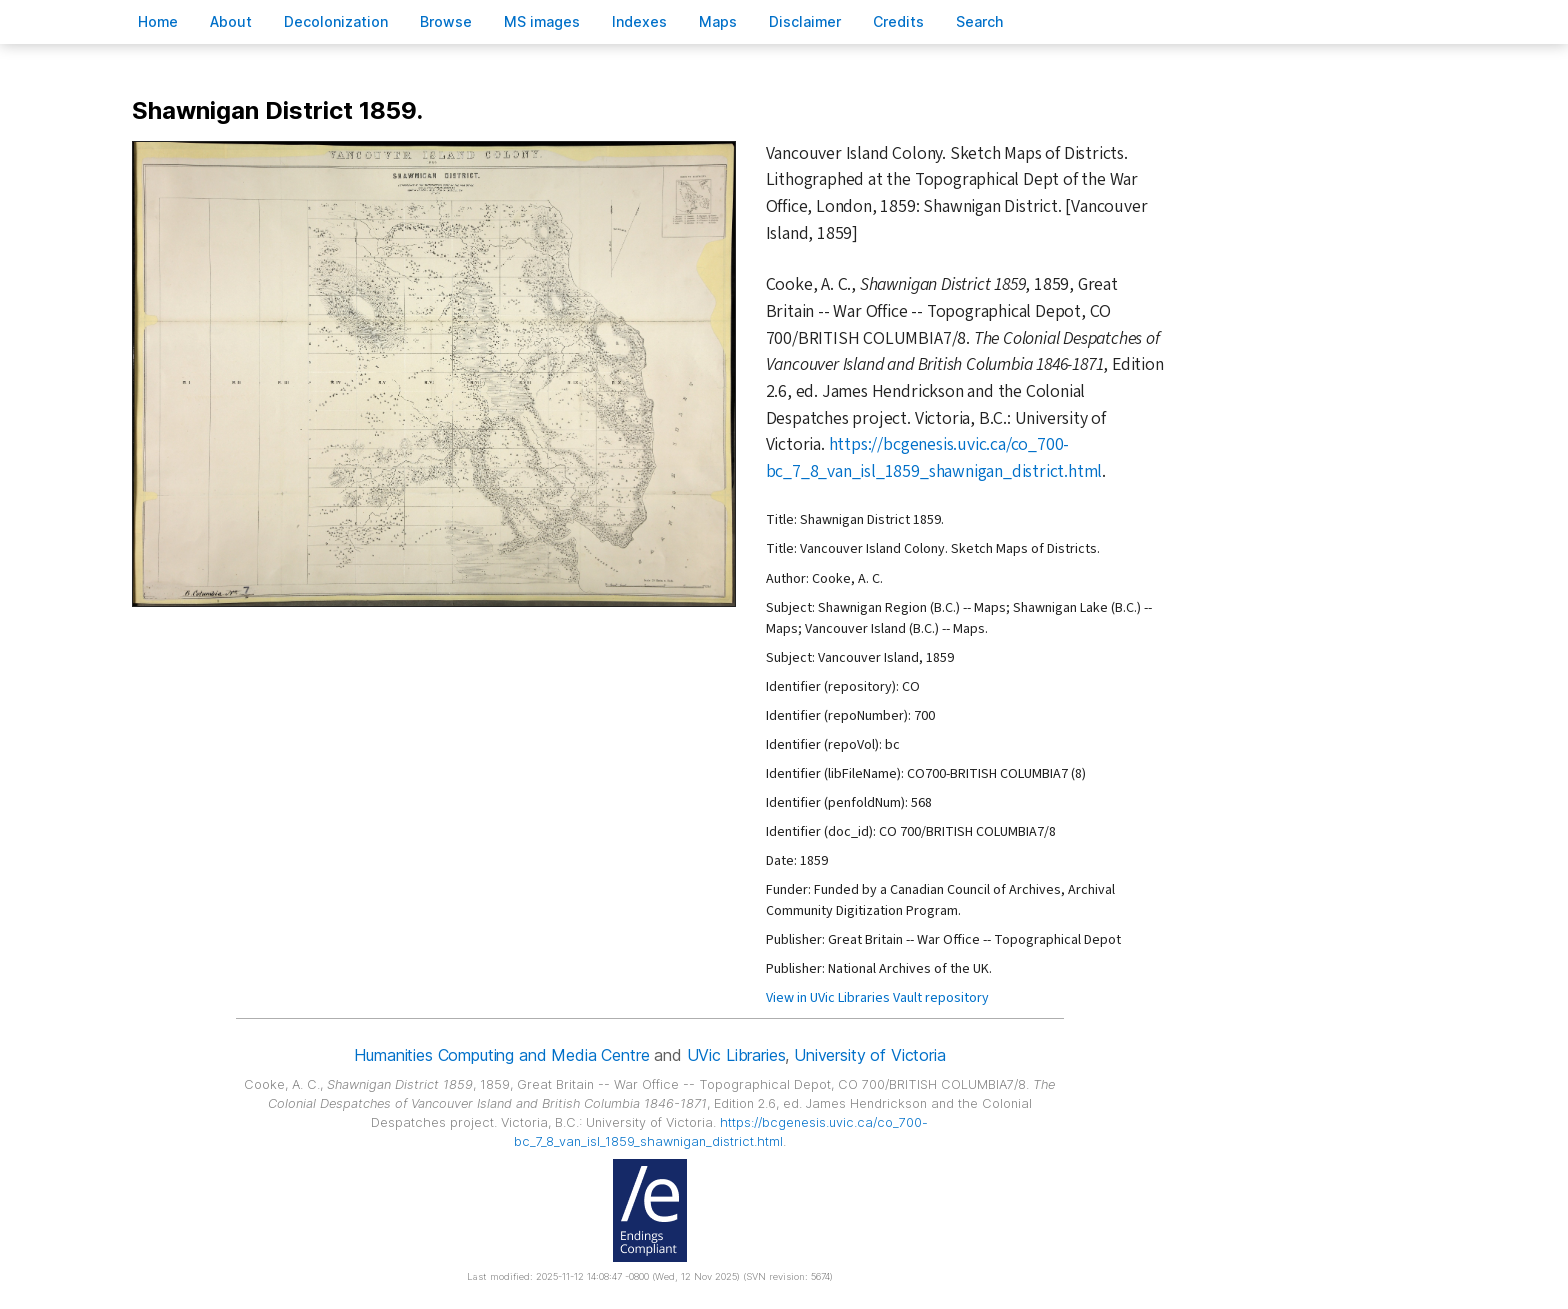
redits (898, 21)
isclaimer (805, 21)
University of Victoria (869, 1055)
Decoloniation (336, 21)
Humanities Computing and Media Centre (501, 1055)
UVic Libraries (736, 1055)
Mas (718, 21)
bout (231, 21)
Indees (639, 21)
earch (980, 21)
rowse (446, 21)
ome (158, 21)
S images (542, 21)
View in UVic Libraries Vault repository (877, 998)
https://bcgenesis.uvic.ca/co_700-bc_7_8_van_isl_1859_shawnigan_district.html (934, 458)
